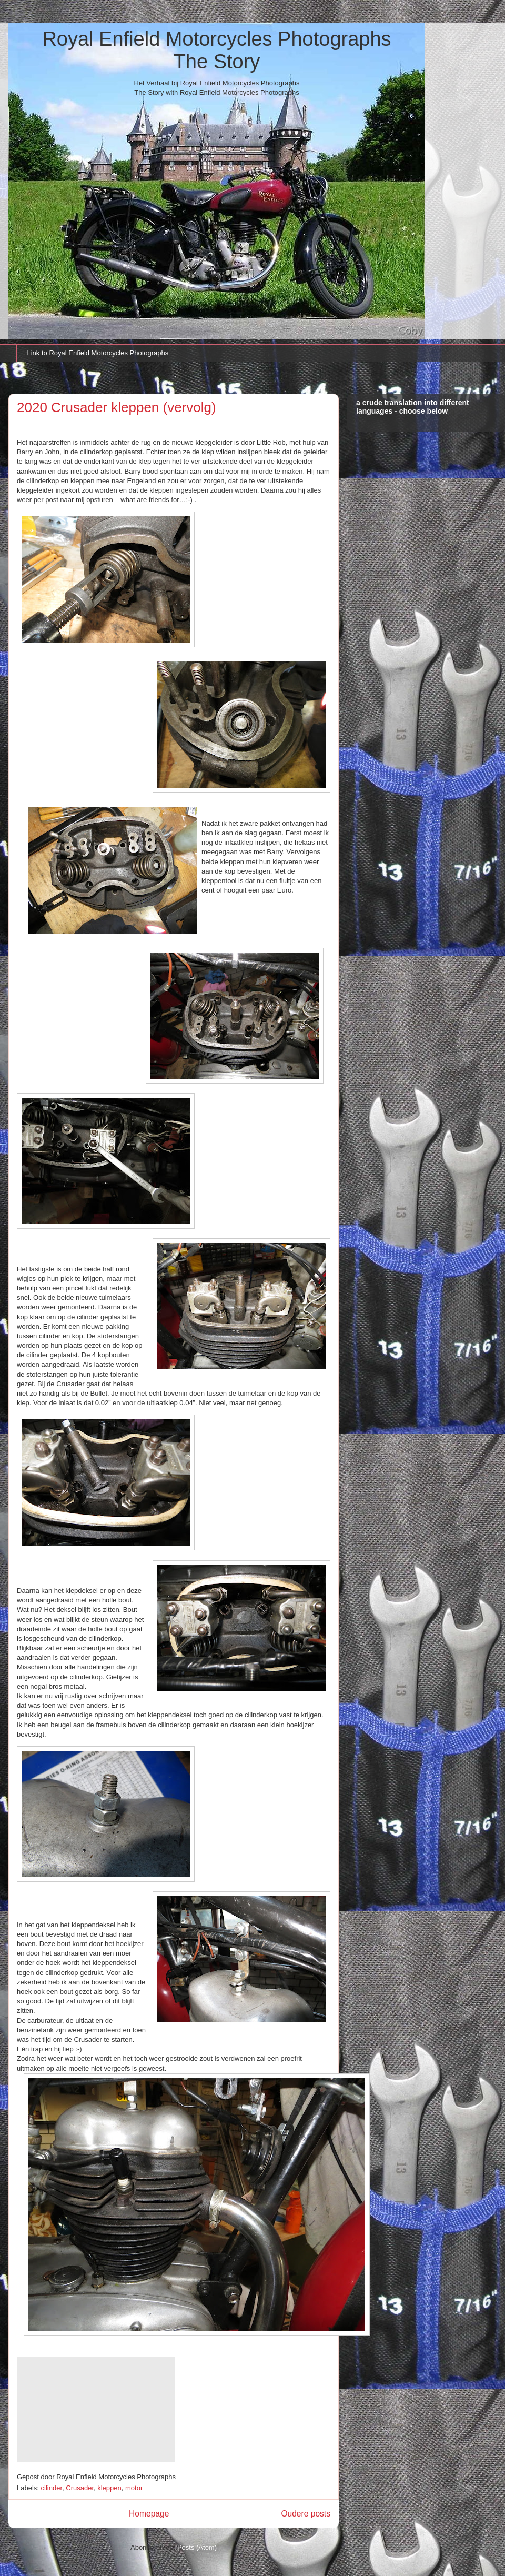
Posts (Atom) (197, 2547)
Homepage (149, 2513)
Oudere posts (305, 2513)
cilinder (51, 2488)
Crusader (80, 2488)
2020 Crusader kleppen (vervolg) (116, 407)
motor (134, 2488)
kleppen (109, 2488)
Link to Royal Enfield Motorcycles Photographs (98, 353)
